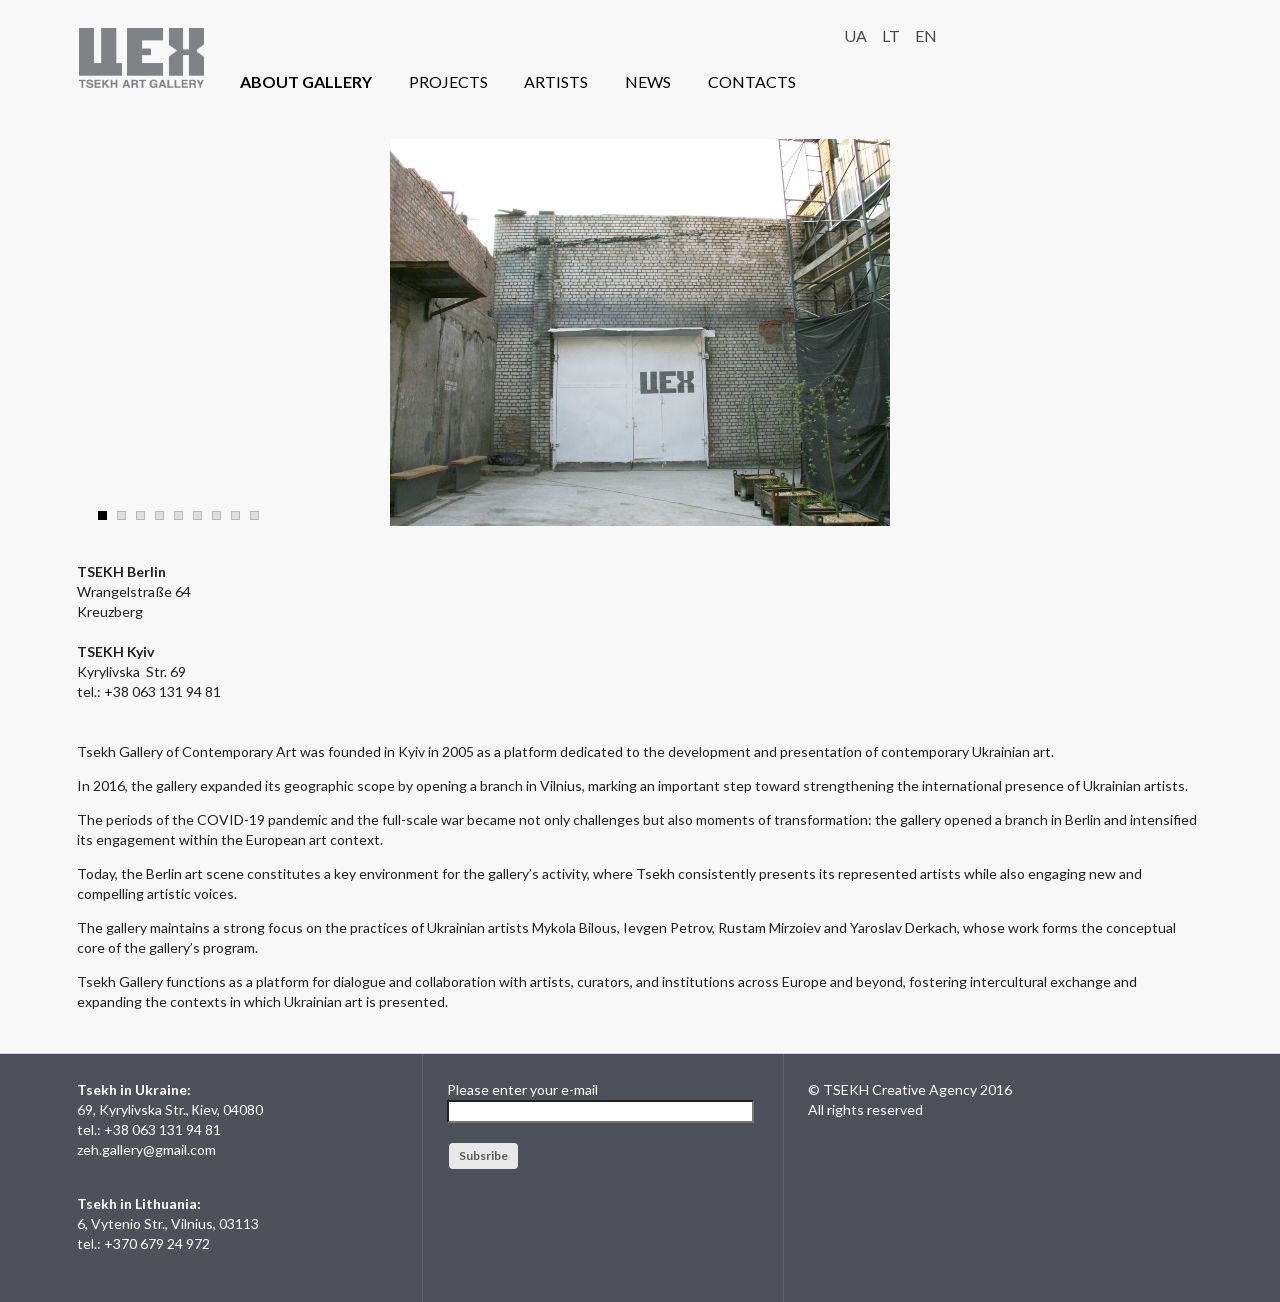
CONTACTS (752, 81)
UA (855, 35)
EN (926, 35)
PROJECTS (448, 81)
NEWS (648, 81)
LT (891, 35)
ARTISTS (556, 81)
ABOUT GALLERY (306, 81)
